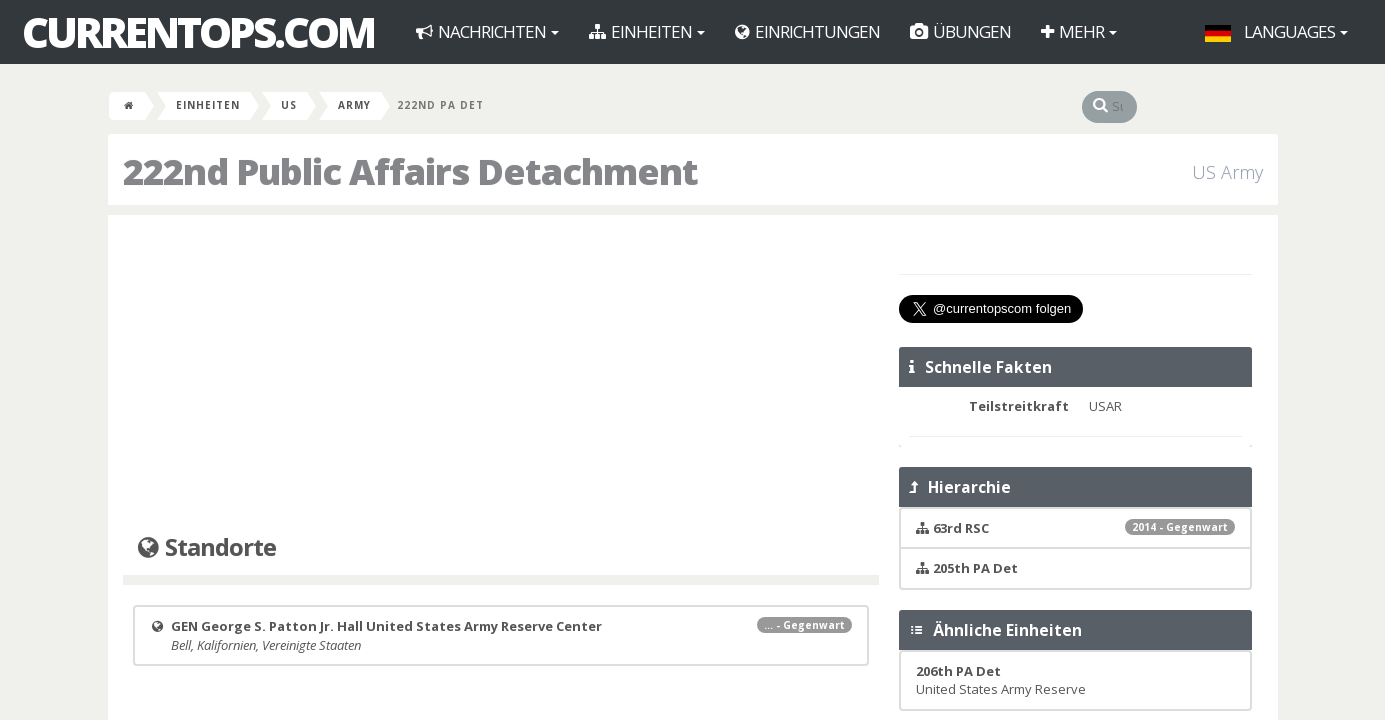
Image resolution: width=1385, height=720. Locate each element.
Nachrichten (487, 31)
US (289, 105)
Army (354, 105)
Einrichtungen (807, 31)
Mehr (1079, 31)
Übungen (960, 31)
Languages (1276, 31)
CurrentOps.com (198, 32)
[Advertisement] (501, 375)
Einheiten (647, 31)
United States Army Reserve (1001, 680)
